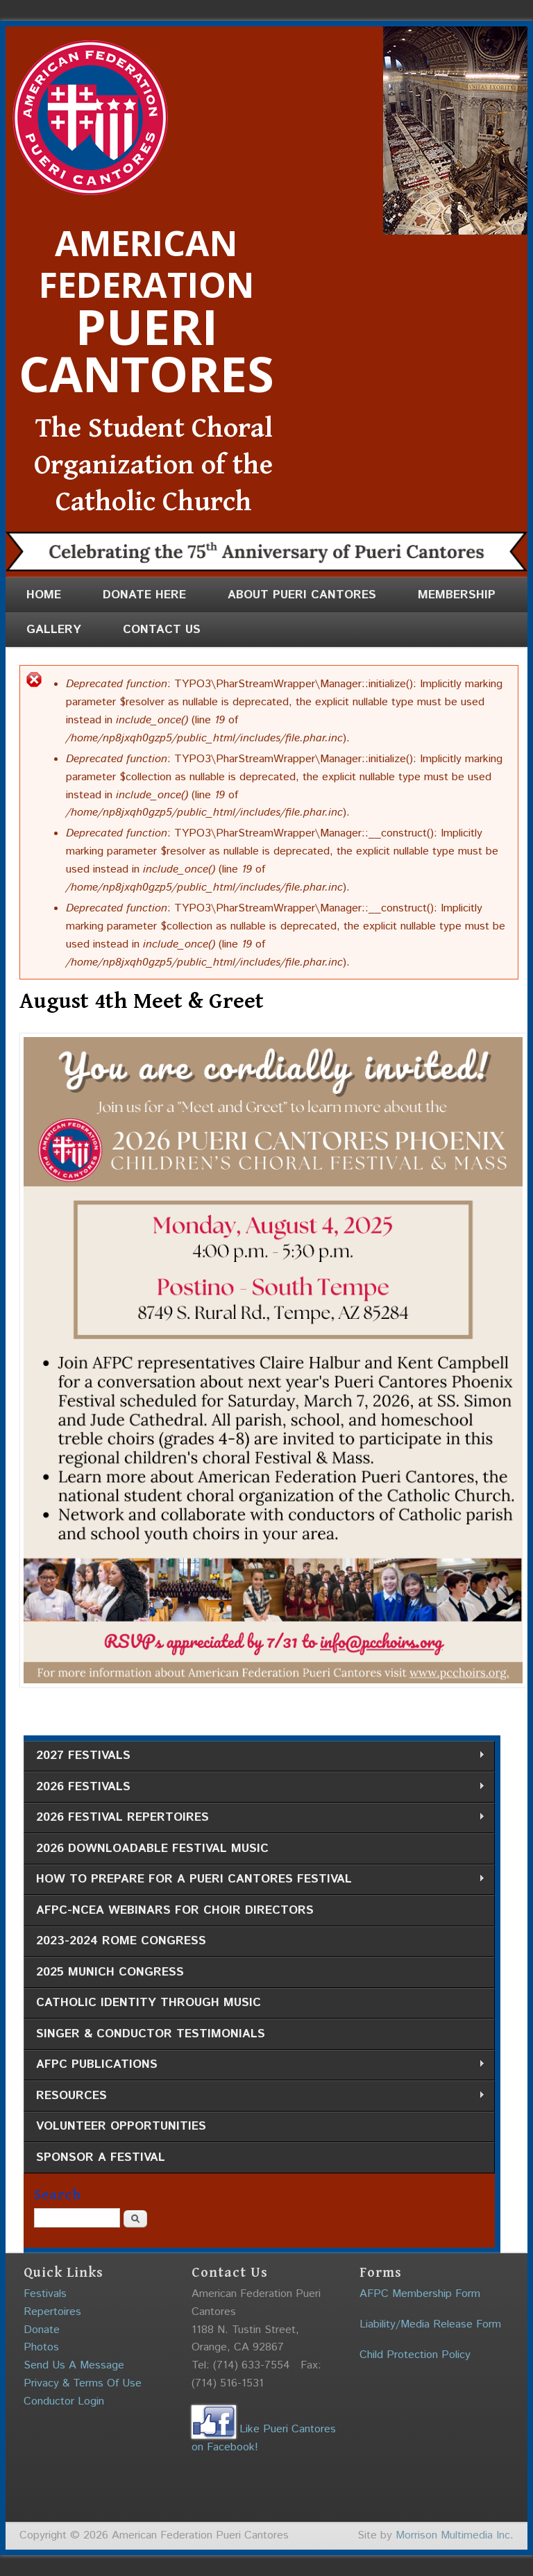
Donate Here (144, 595)
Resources (254, 2096)
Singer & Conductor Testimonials (150, 2034)
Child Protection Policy (415, 2355)
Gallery (53, 629)
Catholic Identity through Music (148, 2002)
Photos (41, 2347)
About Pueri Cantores (302, 595)
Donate (42, 2330)
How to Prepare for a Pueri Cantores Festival (254, 1879)
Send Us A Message (74, 2365)
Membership (457, 595)
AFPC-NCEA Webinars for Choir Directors (175, 1910)
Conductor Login (64, 2401)
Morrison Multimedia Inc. (455, 2535)
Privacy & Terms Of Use (83, 2383)
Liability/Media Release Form (430, 2324)
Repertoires (52, 2312)
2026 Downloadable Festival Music (152, 1848)
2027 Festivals (254, 1756)
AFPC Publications (254, 2064)
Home (43, 595)
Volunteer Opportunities (121, 2126)
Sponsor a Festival (100, 2157)
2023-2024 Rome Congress (121, 1941)
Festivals (45, 2294)
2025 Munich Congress (110, 1972)
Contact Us (162, 629)
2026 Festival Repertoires (254, 1817)
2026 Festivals (254, 1787)
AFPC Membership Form (419, 2294)
